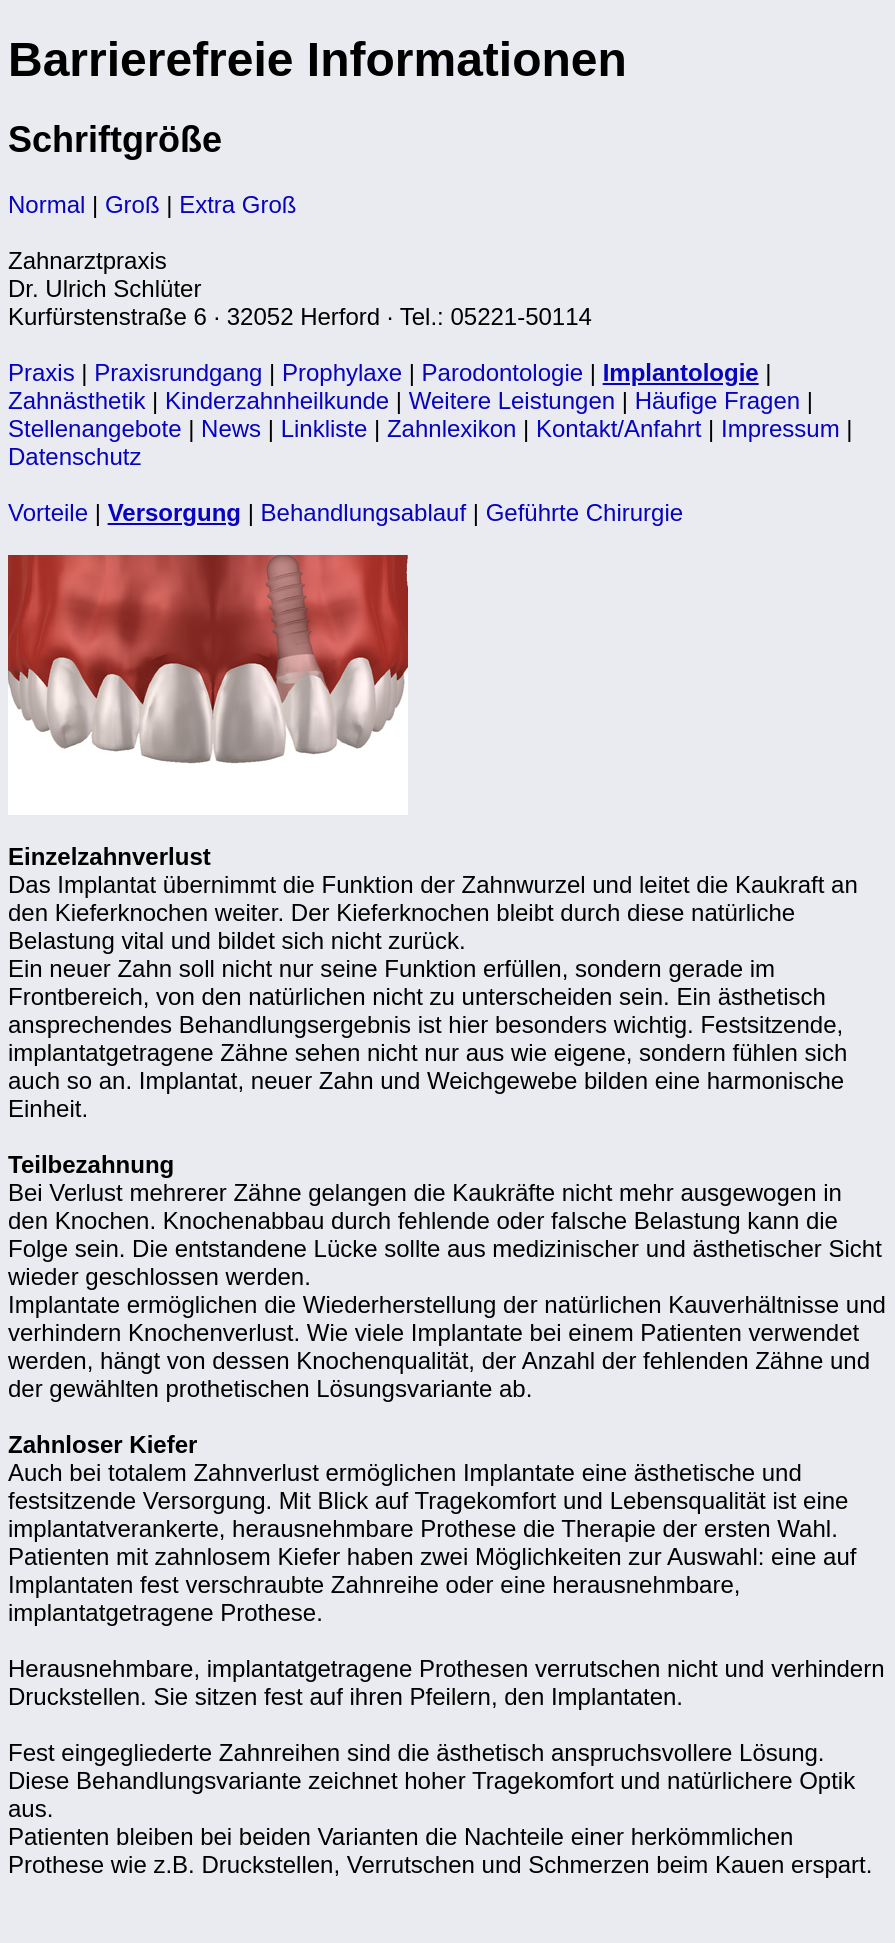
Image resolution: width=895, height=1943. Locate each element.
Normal (46, 204)
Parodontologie (502, 372)
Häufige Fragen (717, 400)
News (231, 428)
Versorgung (174, 512)
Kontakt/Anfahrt (618, 428)
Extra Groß (237, 204)
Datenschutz (74, 456)
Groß (132, 204)
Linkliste (324, 428)
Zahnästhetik (76, 400)
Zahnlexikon (451, 428)
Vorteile (48, 512)
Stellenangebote (94, 428)
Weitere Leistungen (512, 400)
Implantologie (681, 372)
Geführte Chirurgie (584, 512)
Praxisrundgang (178, 372)
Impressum (780, 428)
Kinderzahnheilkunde (277, 400)
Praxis (41, 372)
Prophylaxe (342, 372)
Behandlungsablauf (364, 512)
